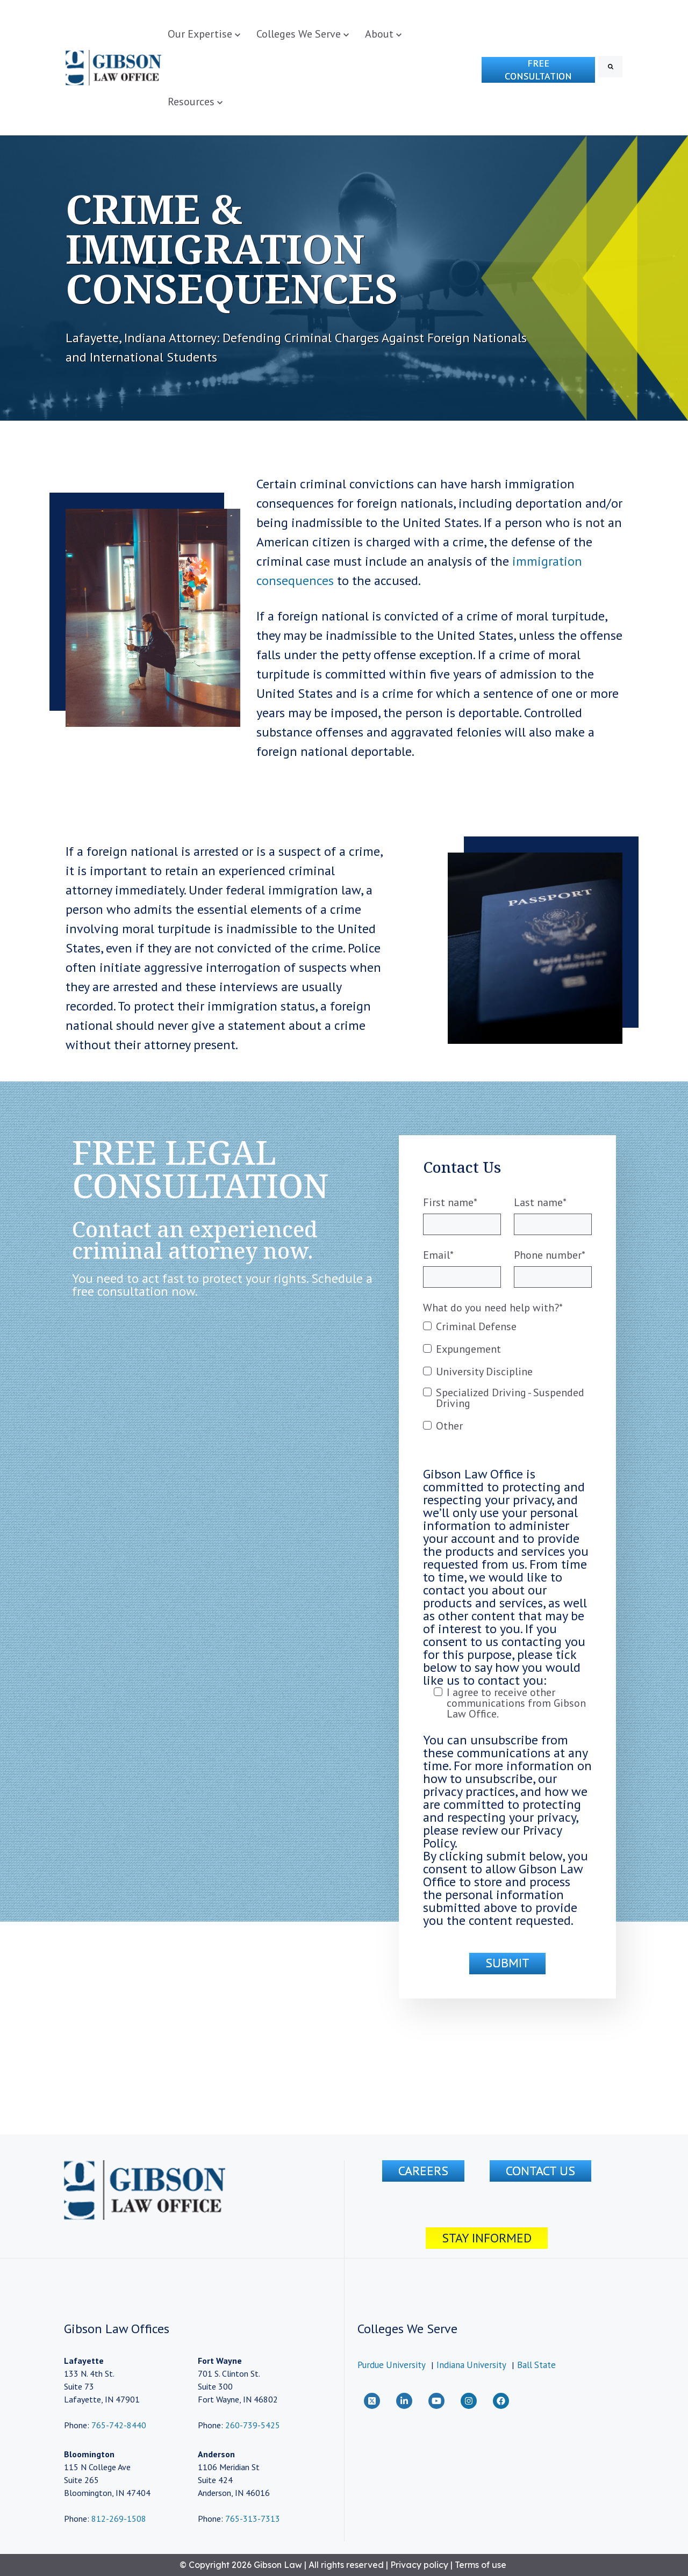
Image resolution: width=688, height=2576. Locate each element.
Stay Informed (487, 2237)
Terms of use (480, 2564)
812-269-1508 (118, 2518)
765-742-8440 (117, 2425)
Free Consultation (538, 69)
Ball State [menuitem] (536, 2365)
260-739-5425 (252, 2425)
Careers (423, 2170)
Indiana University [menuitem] (471, 2365)
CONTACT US (540, 2170)
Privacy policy (419, 2564)
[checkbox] (507, 1380)
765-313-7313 (252, 2518)
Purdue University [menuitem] (391, 2365)
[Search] (610, 66)
